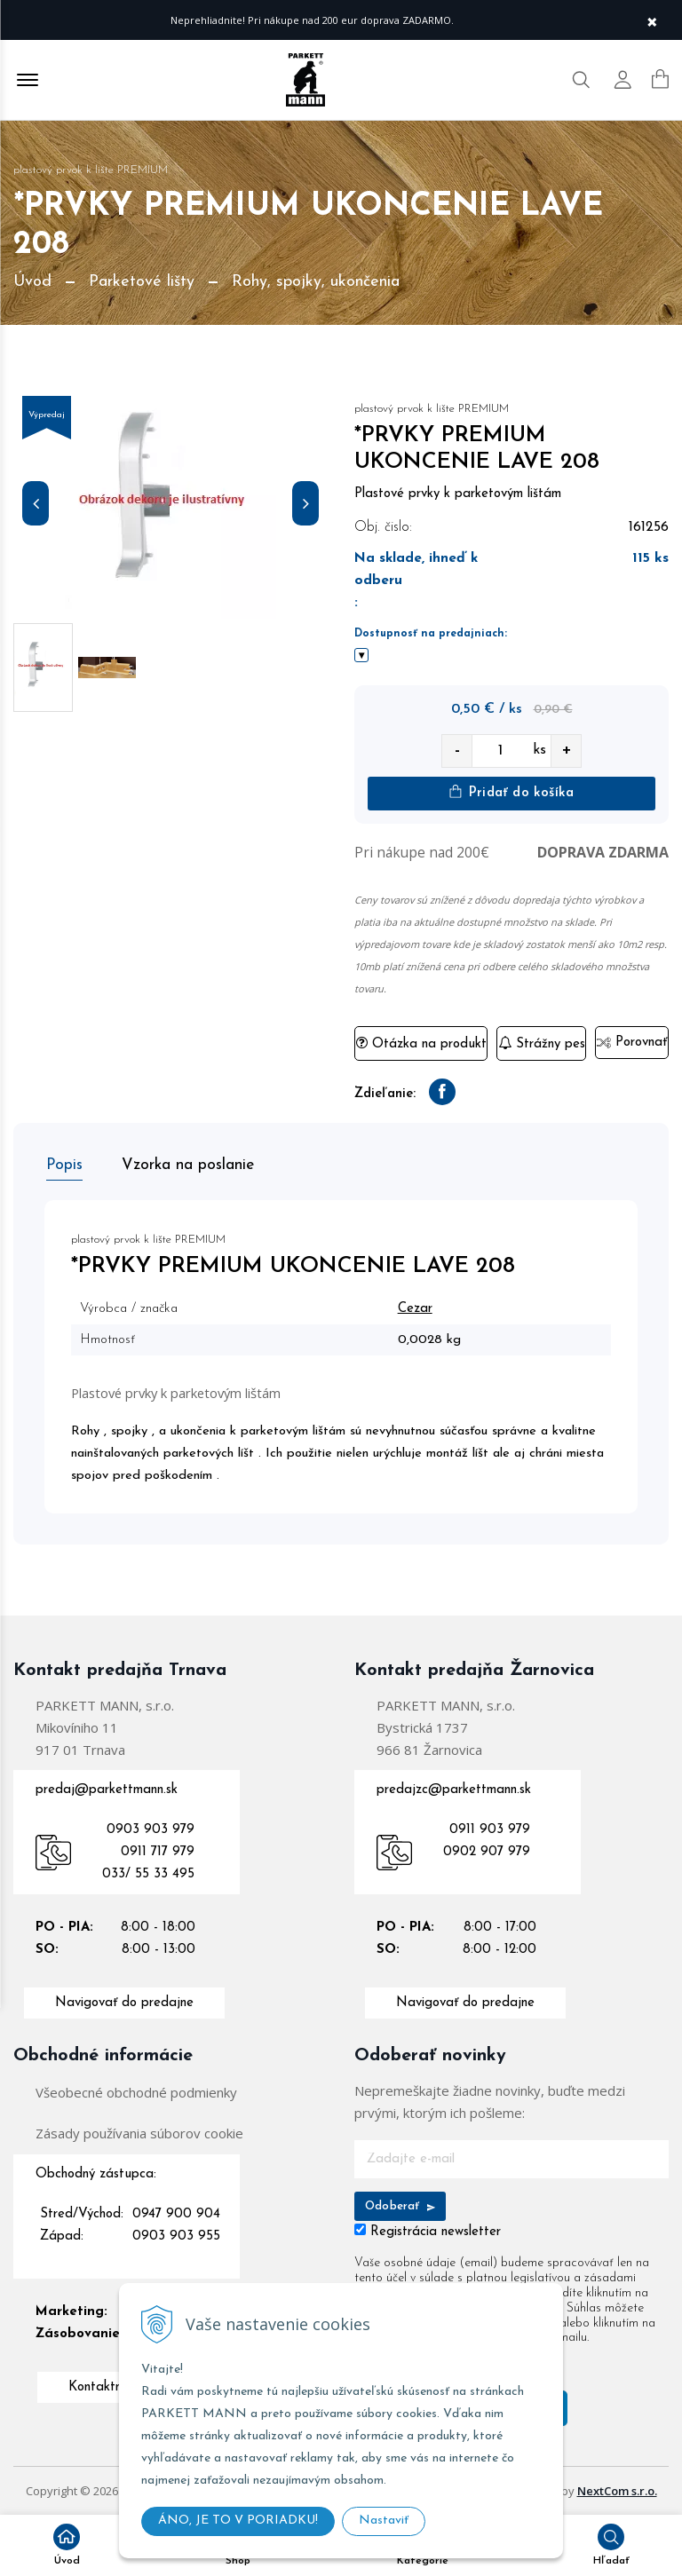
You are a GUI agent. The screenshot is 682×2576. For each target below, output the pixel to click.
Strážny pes (541, 1043)
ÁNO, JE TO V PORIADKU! (238, 2520)
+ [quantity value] (566, 750)
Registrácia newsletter (435, 2230)
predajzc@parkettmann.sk (454, 1788)
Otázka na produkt (421, 1043)
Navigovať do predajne (124, 2001)
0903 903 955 (176, 2234)
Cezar (420, 1307)
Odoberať (400, 2204)
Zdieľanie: (385, 1094)
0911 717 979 (157, 1850)
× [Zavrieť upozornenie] (652, 20)
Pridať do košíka (511, 792)
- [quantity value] (457, 750)
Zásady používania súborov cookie (139, 2131)
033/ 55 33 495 (148, 1872)
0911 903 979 (489, 1828)
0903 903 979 (150, 1828)
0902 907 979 (486, 1850)
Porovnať (632, 1042)
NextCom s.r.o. (617, 2489)
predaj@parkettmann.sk (107, 1788)
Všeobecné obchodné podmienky (136, 2090)
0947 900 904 (176, 2212)
